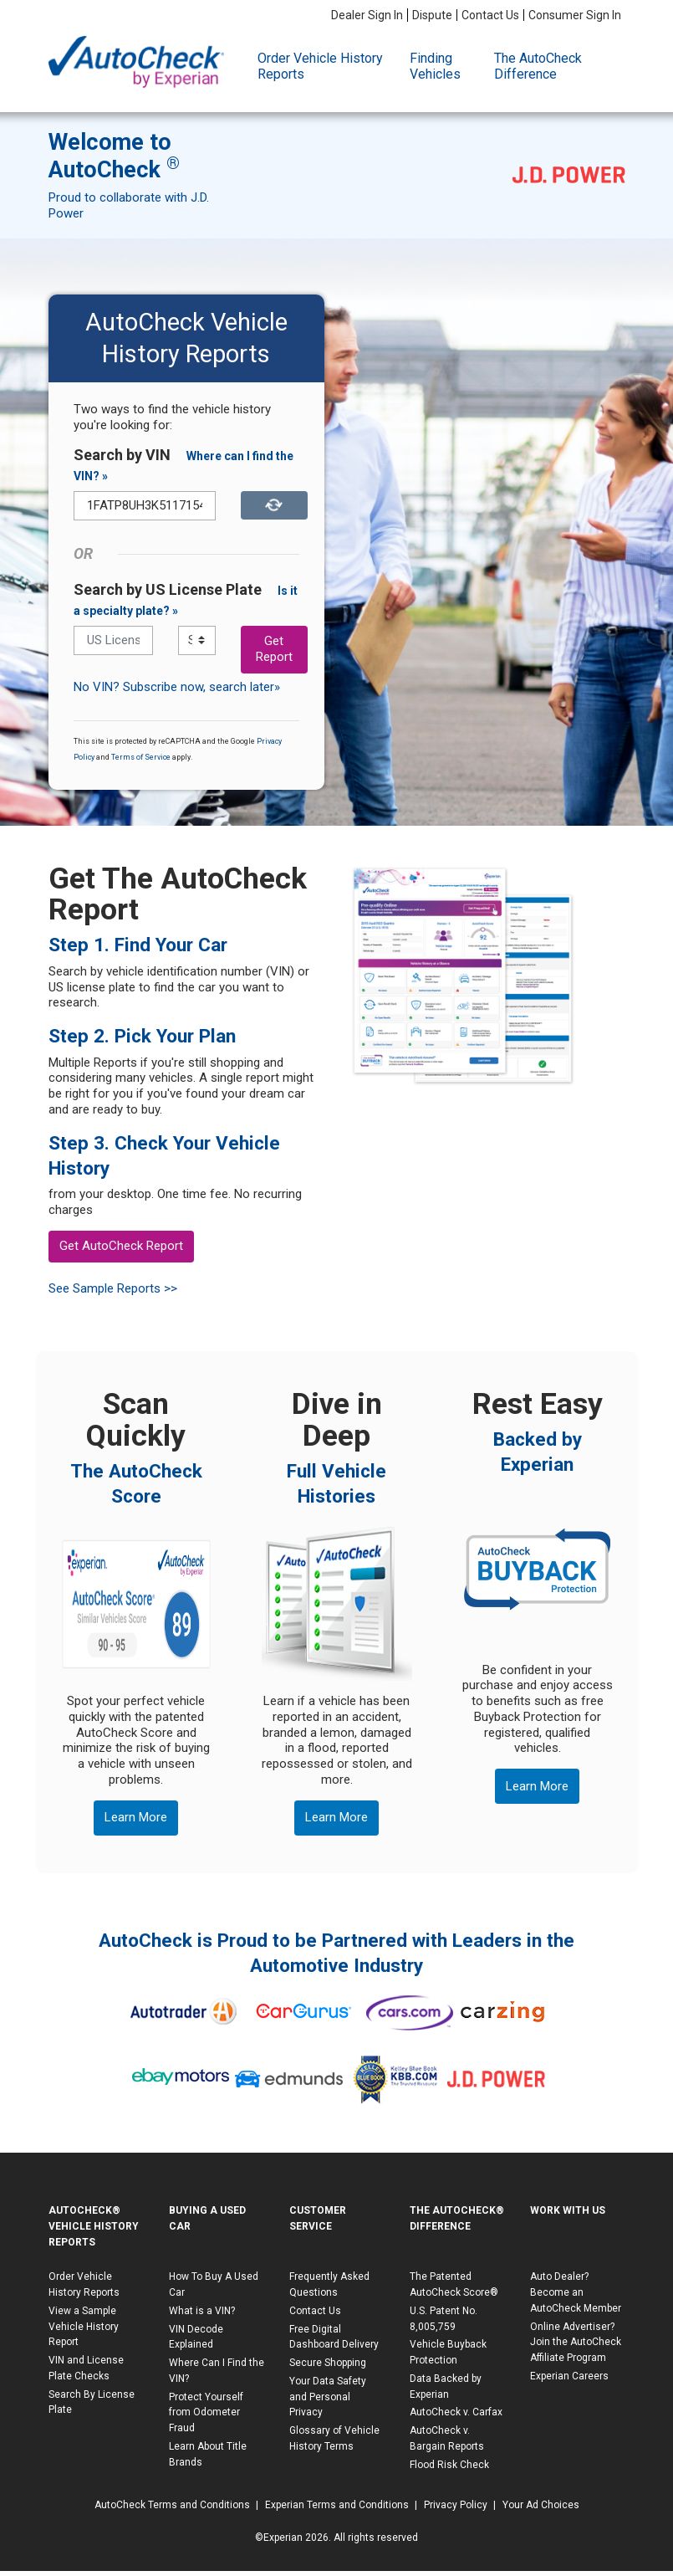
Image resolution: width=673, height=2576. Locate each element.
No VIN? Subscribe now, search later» (177, 686)
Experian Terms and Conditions (337, 2505)
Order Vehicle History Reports (320, 66)
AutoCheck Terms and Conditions (172, 2505)
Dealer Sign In (367, 15)
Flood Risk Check (449, 2465)
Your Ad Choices (540, 2505)
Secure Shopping (327, 2363)
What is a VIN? (202, 2311)
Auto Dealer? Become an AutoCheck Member (575, 2292)
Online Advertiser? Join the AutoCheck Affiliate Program (575, 2342)
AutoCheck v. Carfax (456, 2412)
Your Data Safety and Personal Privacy (327, 2397)
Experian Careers (569, 2376)
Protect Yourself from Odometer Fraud (206, 2413)
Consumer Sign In (574, 15)
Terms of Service (141, 757)
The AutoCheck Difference (538, 66)
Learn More (136, 1817)
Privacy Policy (455, 2505)
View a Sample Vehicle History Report (83, 2326)
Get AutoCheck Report (121, 1245)
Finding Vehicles (435, 66)
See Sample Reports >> (112, 1288)
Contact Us (490, 15)
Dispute (432, 15)
